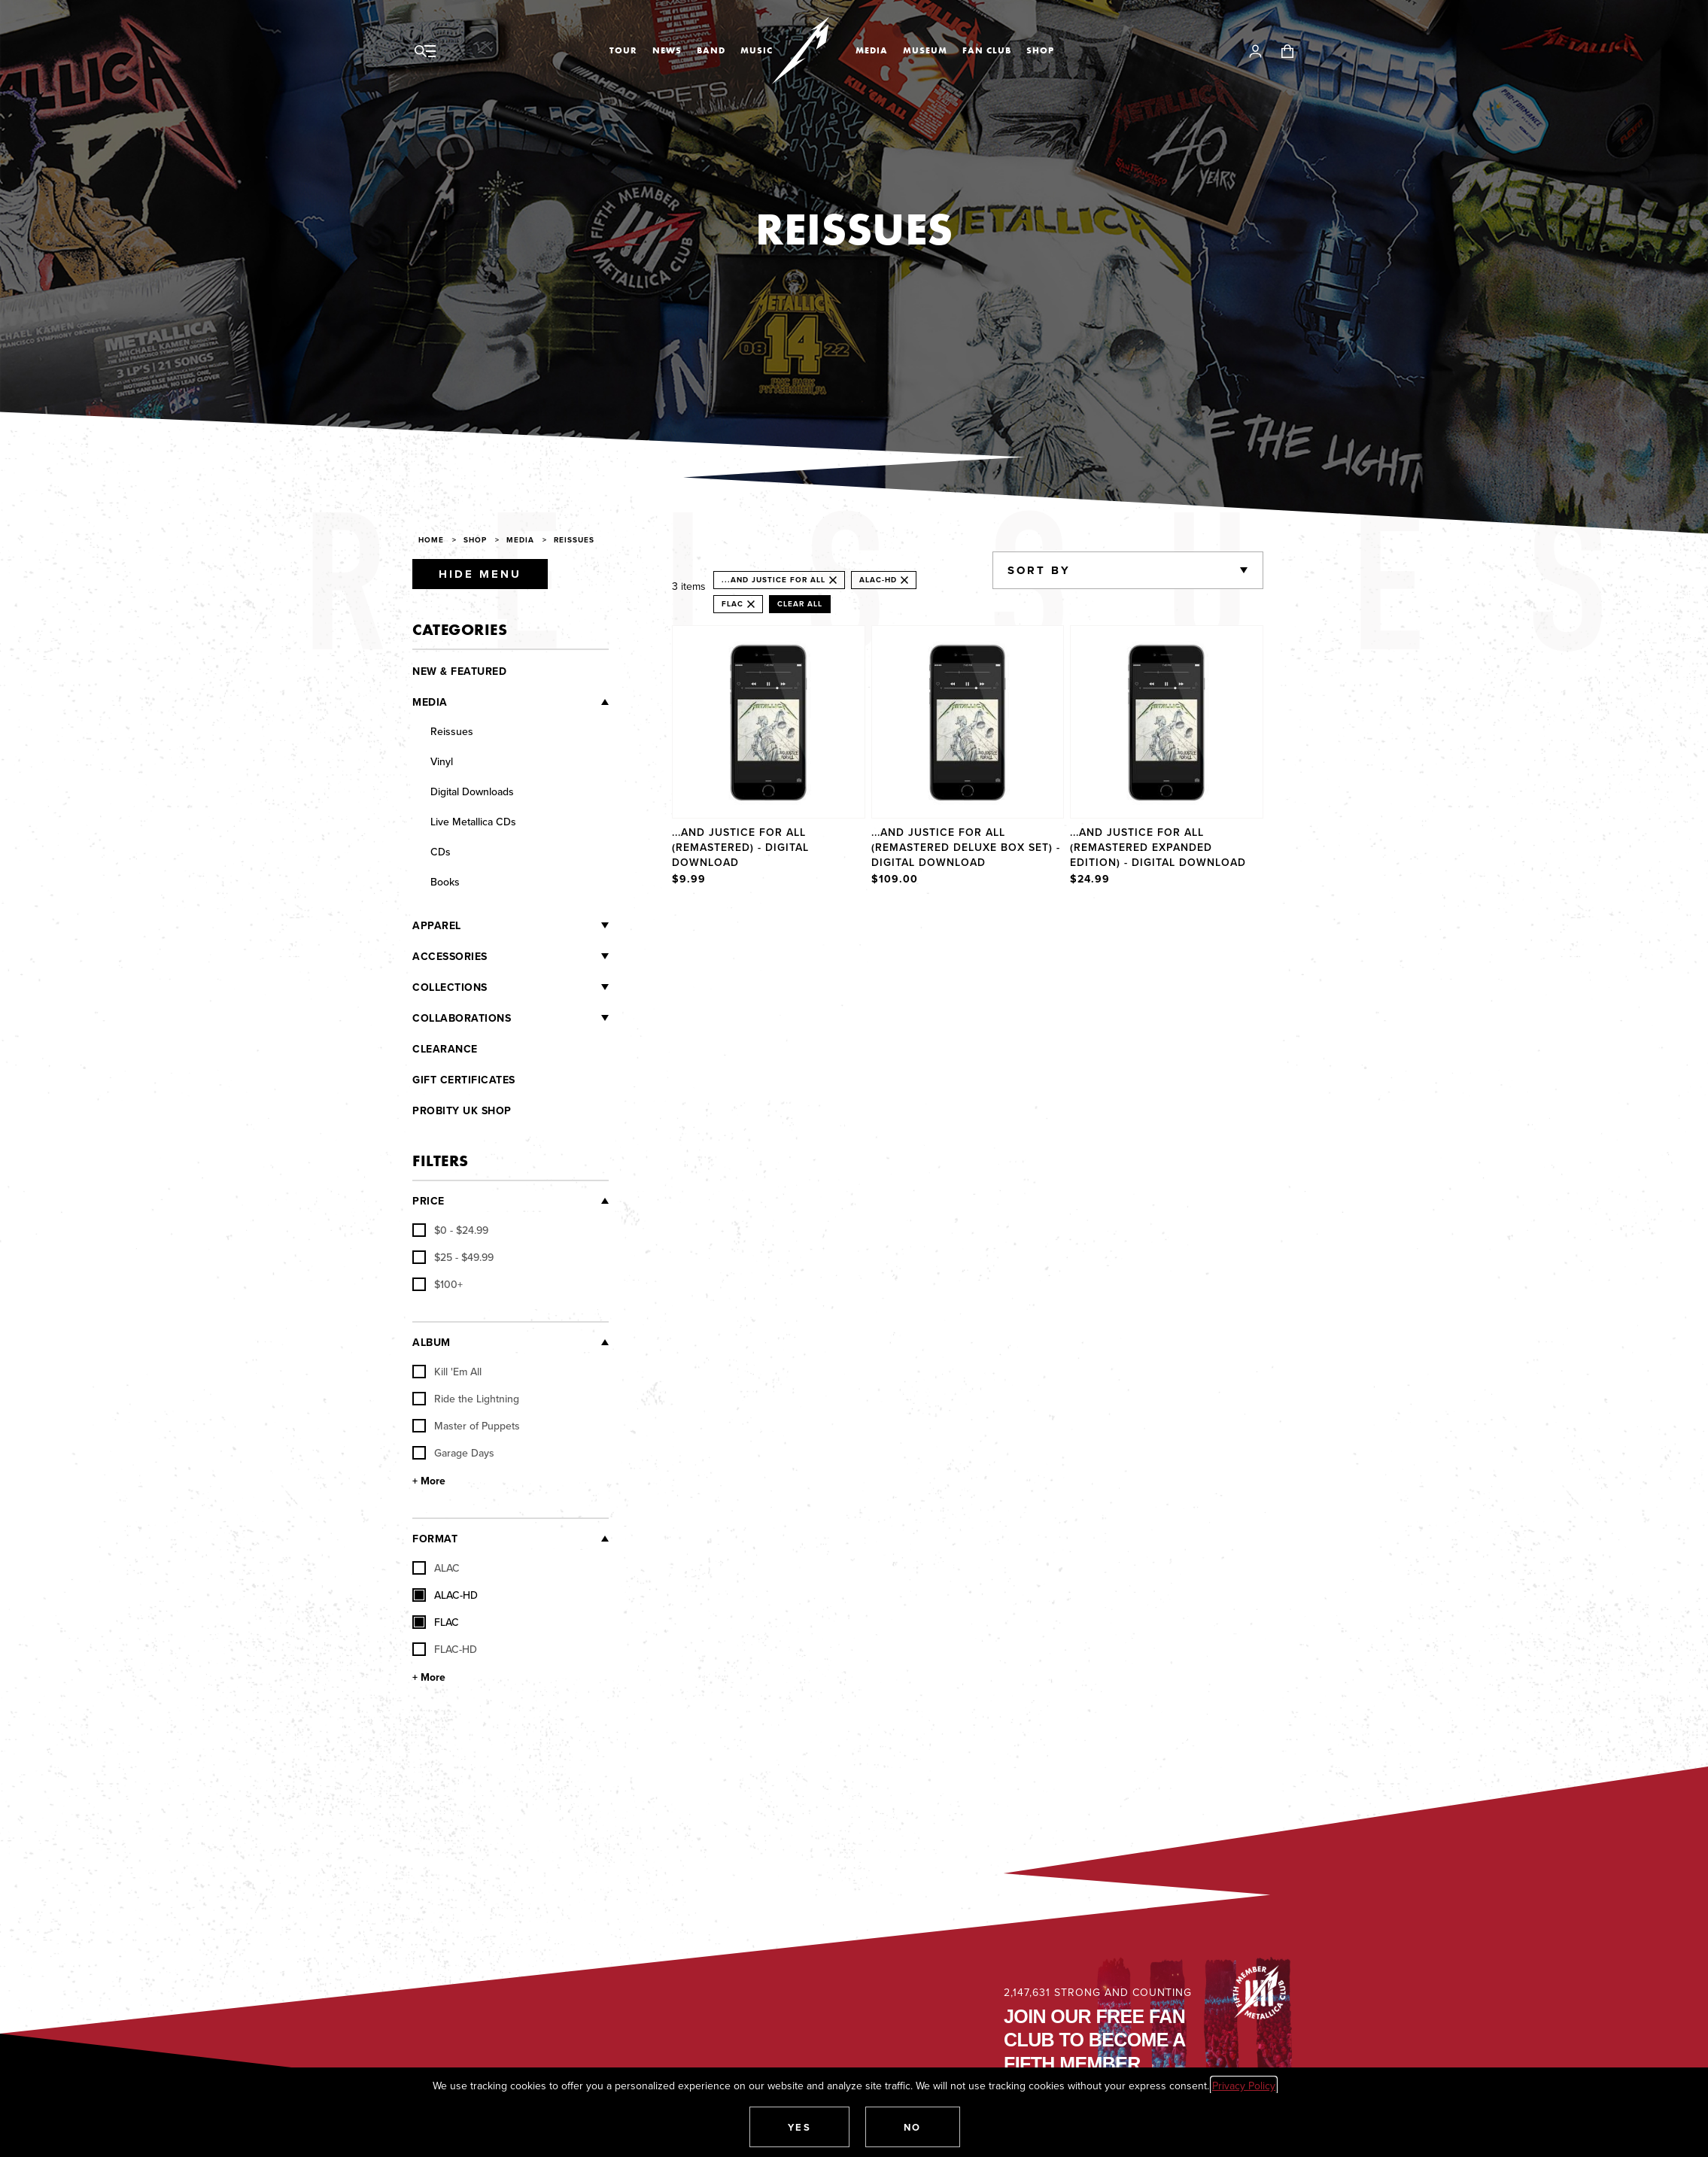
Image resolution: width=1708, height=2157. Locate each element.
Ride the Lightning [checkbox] (465, 1398)
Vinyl (441, 761)
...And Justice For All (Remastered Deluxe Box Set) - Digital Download (965, 847)
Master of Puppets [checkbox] (466, 1425)
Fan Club (986, 50)
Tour (623, 50)
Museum (925, 50)
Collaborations (461, 1017)
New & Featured (459, 671)
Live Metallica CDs (473, 821)
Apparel (436, 925)
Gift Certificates (463, 1079)
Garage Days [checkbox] (453, 1452)
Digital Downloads (472, 791)
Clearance (445, 1048)
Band (711, 50)
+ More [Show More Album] (428, 1480)
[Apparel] (535, 925)
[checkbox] (450, 1230)
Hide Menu (480, 574)
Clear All (799, 603)
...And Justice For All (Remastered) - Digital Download (740, 847)
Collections (450, 987)
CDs (440, 851)
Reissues (574, 539)
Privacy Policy (1243, 2085)
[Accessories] (548, 956)
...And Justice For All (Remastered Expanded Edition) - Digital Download (1158, 847)
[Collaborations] (560, 1018)
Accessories (450, 956)
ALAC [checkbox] (436, 1567)
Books (445, 881)
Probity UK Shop (462, 1110)
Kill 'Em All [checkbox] (447, 1371)
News (667, 50)
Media (872, 50)
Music (756, 50)
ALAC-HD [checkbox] (445, 1595)
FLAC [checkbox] (435, 1622)
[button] (799, 2127)
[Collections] (548, 987)
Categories (459, 629)
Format (434, 1538)
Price (428, 1200)
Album (431, 1342)
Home (431, 539)
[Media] (528, 701)
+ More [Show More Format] (428, 1677)
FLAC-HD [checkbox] (444, 1649)
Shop (1040, 50)
